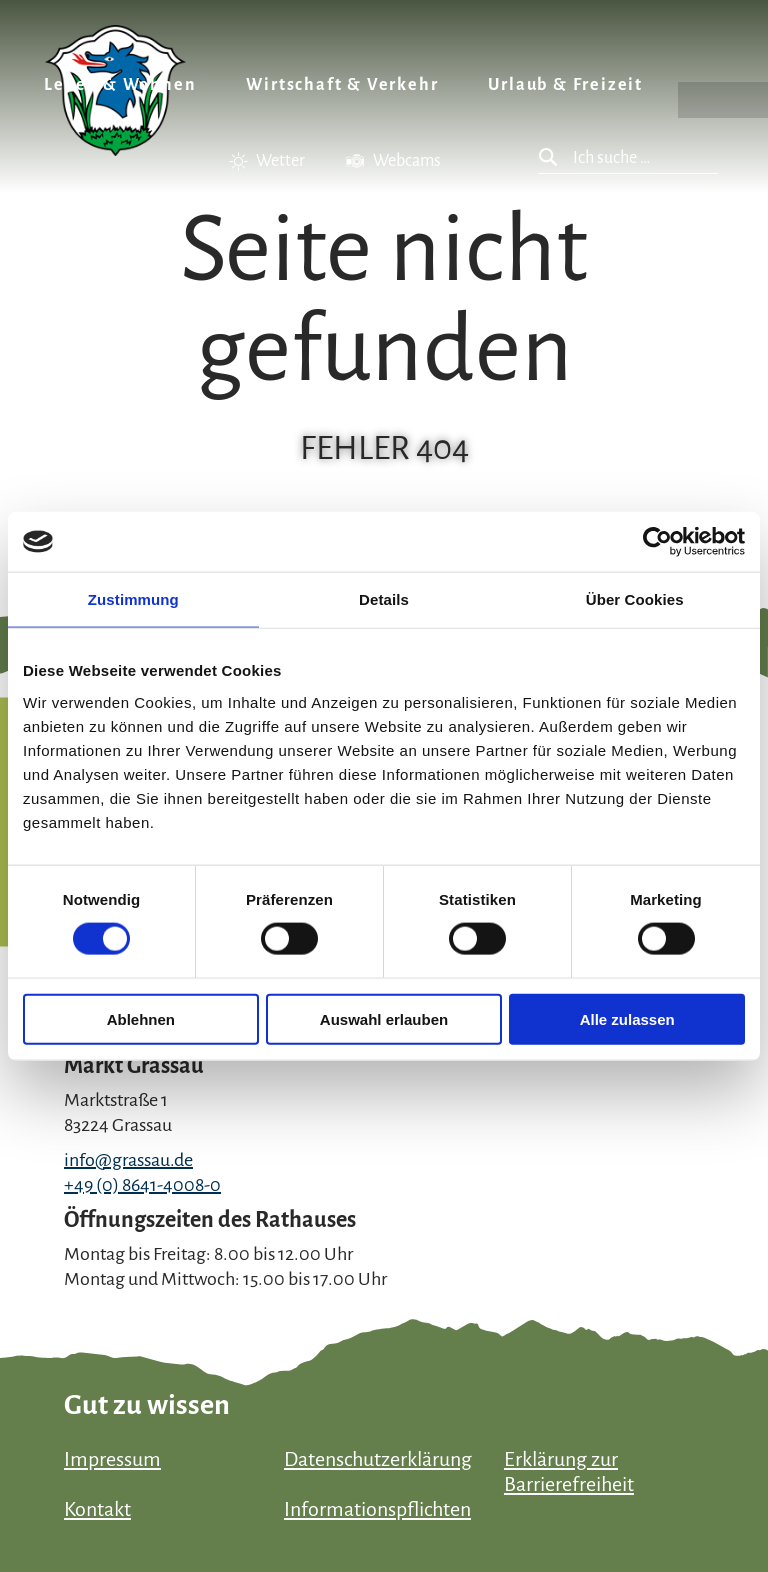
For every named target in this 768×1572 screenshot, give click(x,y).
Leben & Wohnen (120, 85)
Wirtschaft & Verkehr (342, 85)
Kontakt (97, 1509)
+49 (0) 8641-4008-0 (142, 1185)
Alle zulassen (627, 1018)
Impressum (112, 1459)
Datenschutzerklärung (378, 1459)
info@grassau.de (128, 1160)
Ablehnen (141, 1018)
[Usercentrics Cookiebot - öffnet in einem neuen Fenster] (657, 542)
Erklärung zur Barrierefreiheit (569, 1471)
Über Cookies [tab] (635, 599)
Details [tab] (384, 599)
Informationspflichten (377, 1509)
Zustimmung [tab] (133, 599)
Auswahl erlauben (384, 1018)
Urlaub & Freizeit (565, 85)
